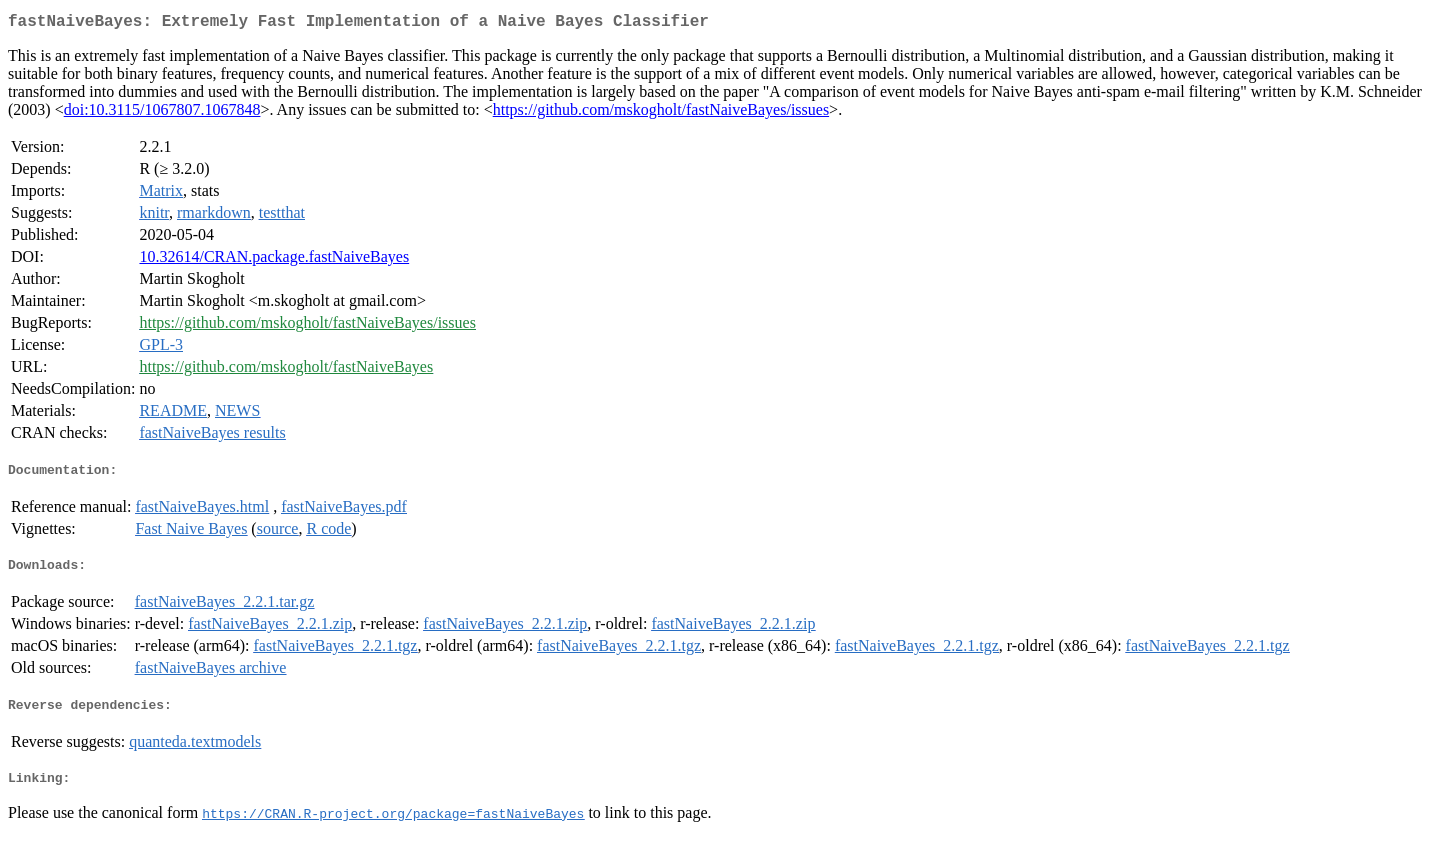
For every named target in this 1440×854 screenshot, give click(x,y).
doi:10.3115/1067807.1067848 (162, 113)
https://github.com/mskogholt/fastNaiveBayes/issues (661, 113)
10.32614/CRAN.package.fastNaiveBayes (274, 260)
